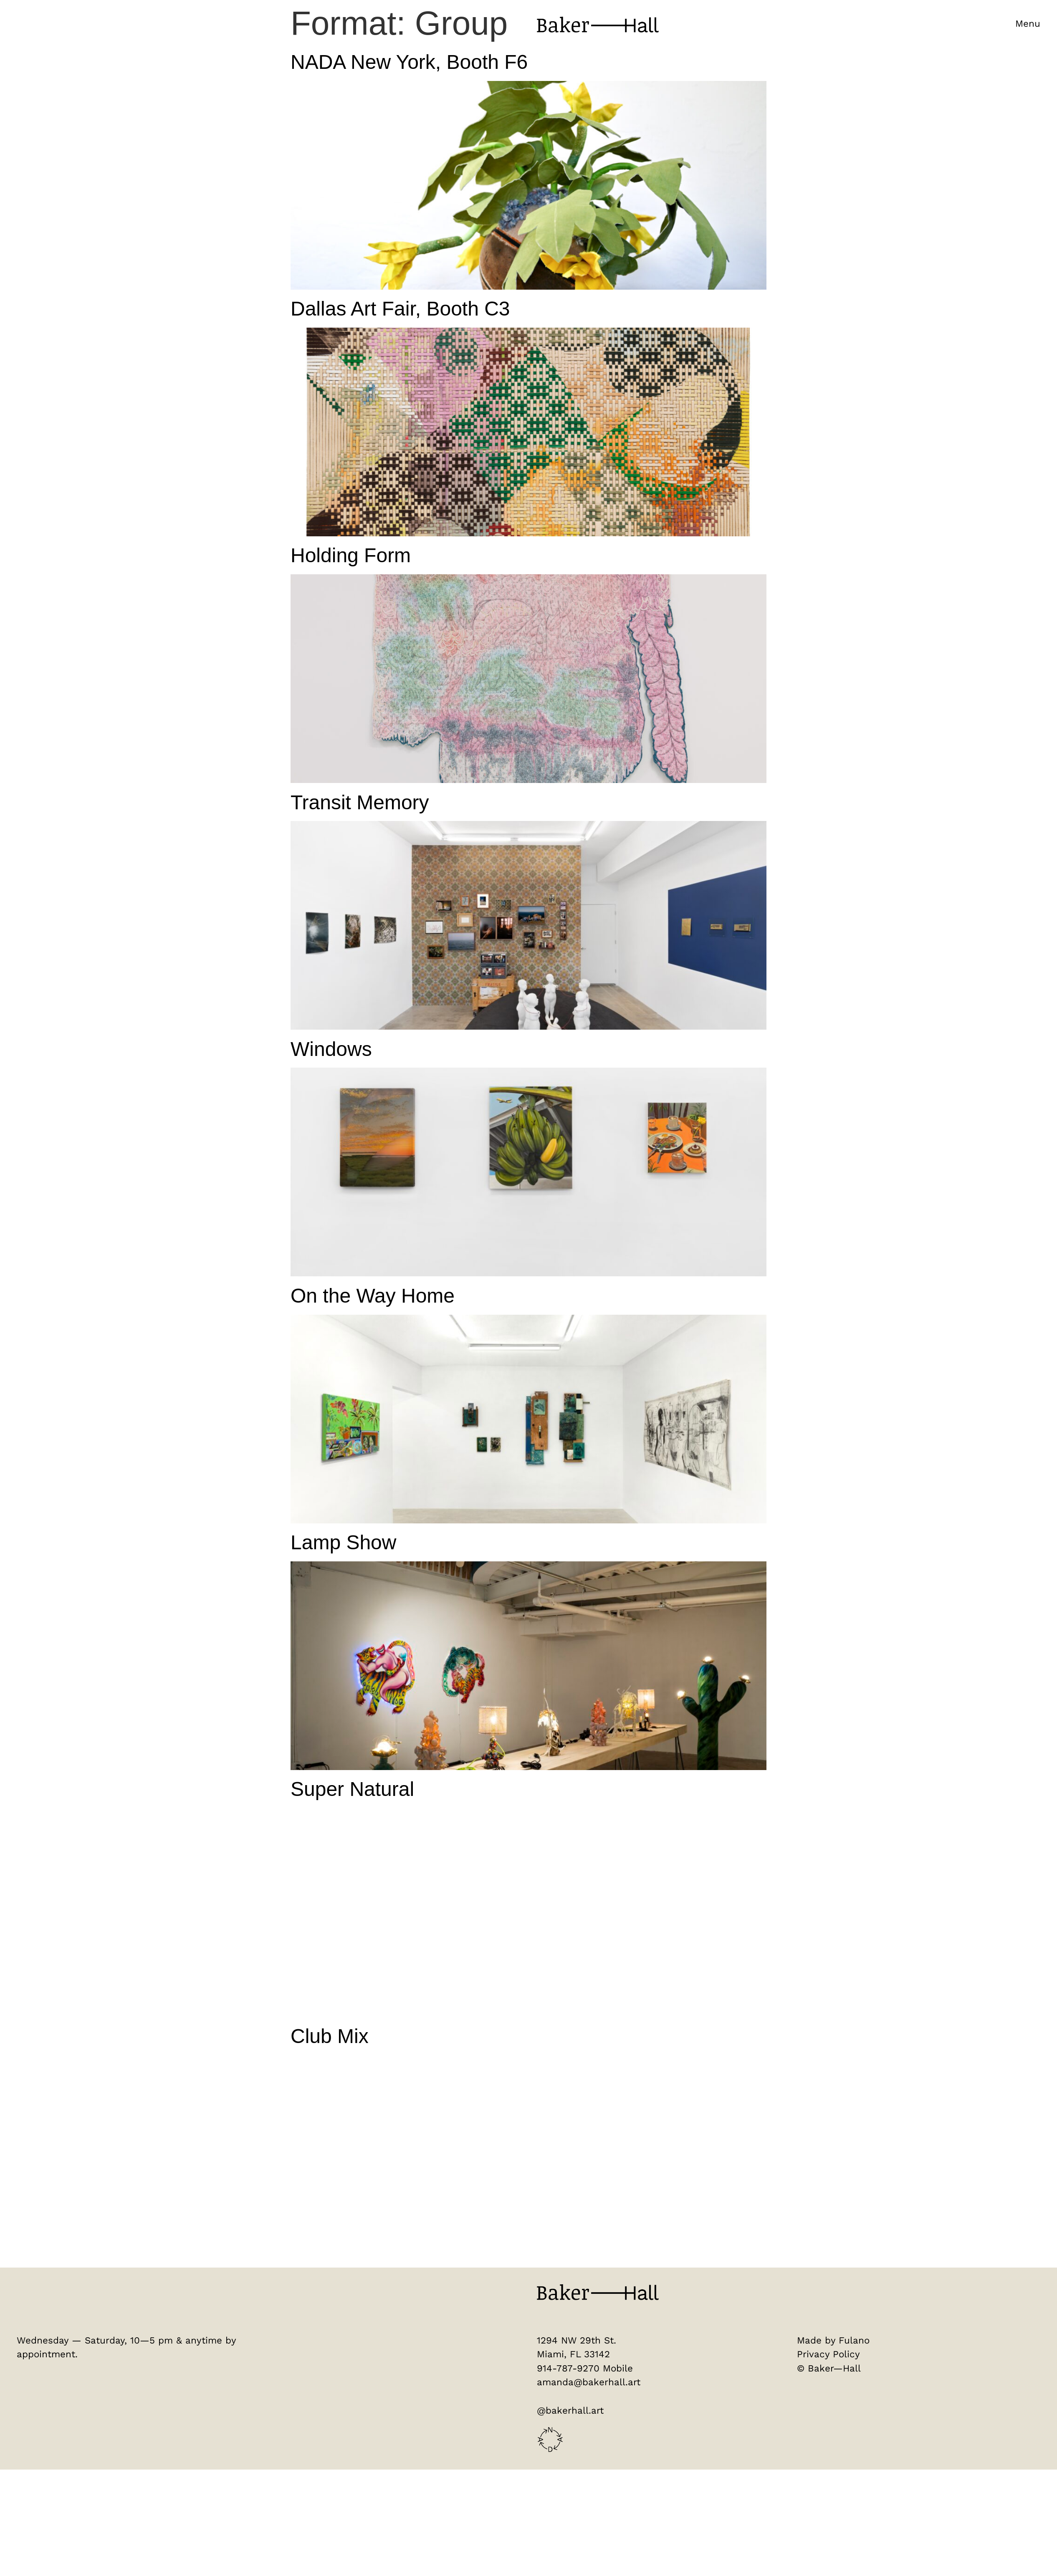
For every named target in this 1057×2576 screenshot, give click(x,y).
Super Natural (352, 1790)
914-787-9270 (568, 2369)
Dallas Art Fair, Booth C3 (400, 310)
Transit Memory (360, 803)
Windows (331, 1050)
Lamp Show (343, 1544)
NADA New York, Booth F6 (409, 63)
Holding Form (351, 557)
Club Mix (330, 2037)
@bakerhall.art (570, 2411)
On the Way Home (373, 1297)
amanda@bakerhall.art (588, 2383)
